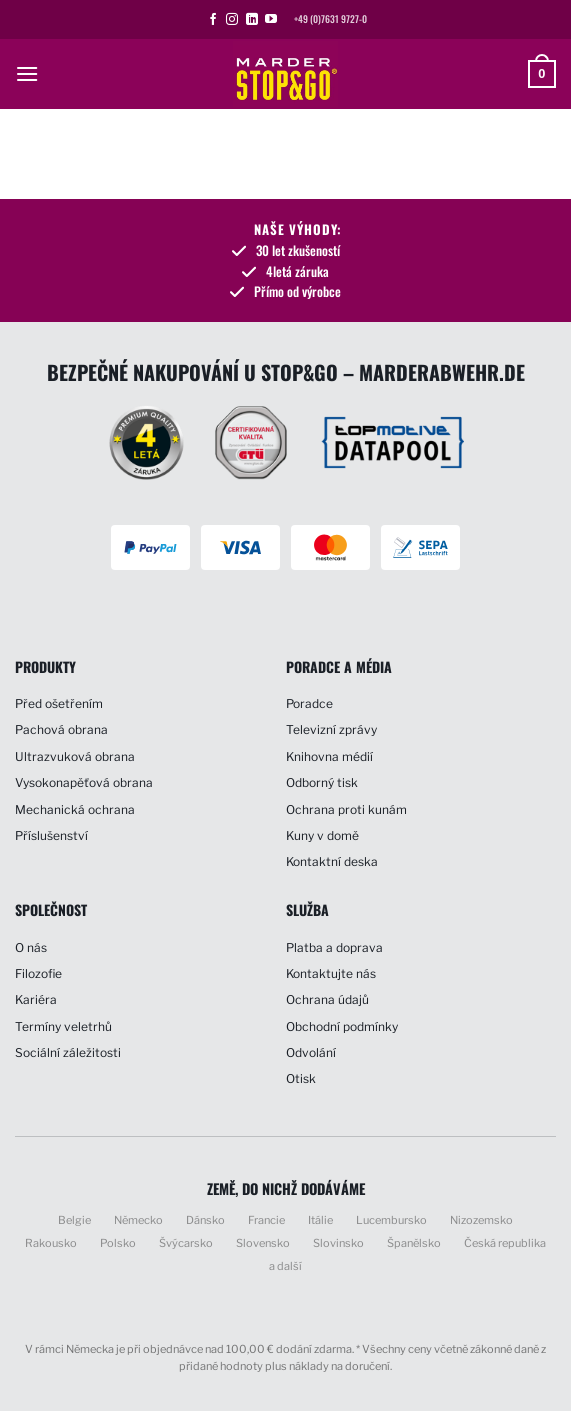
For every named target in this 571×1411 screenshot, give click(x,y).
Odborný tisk (322, 782)
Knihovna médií (329, 756)
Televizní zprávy (331, 729)
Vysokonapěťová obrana (84, 782)
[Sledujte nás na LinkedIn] (252, 20)
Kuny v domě (322, 835)
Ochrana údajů (327, 999)
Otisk (301, 1078)
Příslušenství (51, 835)
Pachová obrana (61, 729)
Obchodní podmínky (342, 1026)
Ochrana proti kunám (346, 809)
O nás (31, 947)
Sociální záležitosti (68, 1052)
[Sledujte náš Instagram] (232, 20)
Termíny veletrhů (63, 1026)
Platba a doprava (334, 947)
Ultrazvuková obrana (75, 756)
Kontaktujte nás (331, 973)
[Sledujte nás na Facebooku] (213, 20)
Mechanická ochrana (75, 809)
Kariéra (36, 999)
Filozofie (38, 973)
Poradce (309, 703)
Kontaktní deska (332, 861)
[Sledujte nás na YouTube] (271, 20)
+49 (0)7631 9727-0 (330, 19)
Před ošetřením (59, 703)
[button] (27, 73)
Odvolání (311, 1052)
